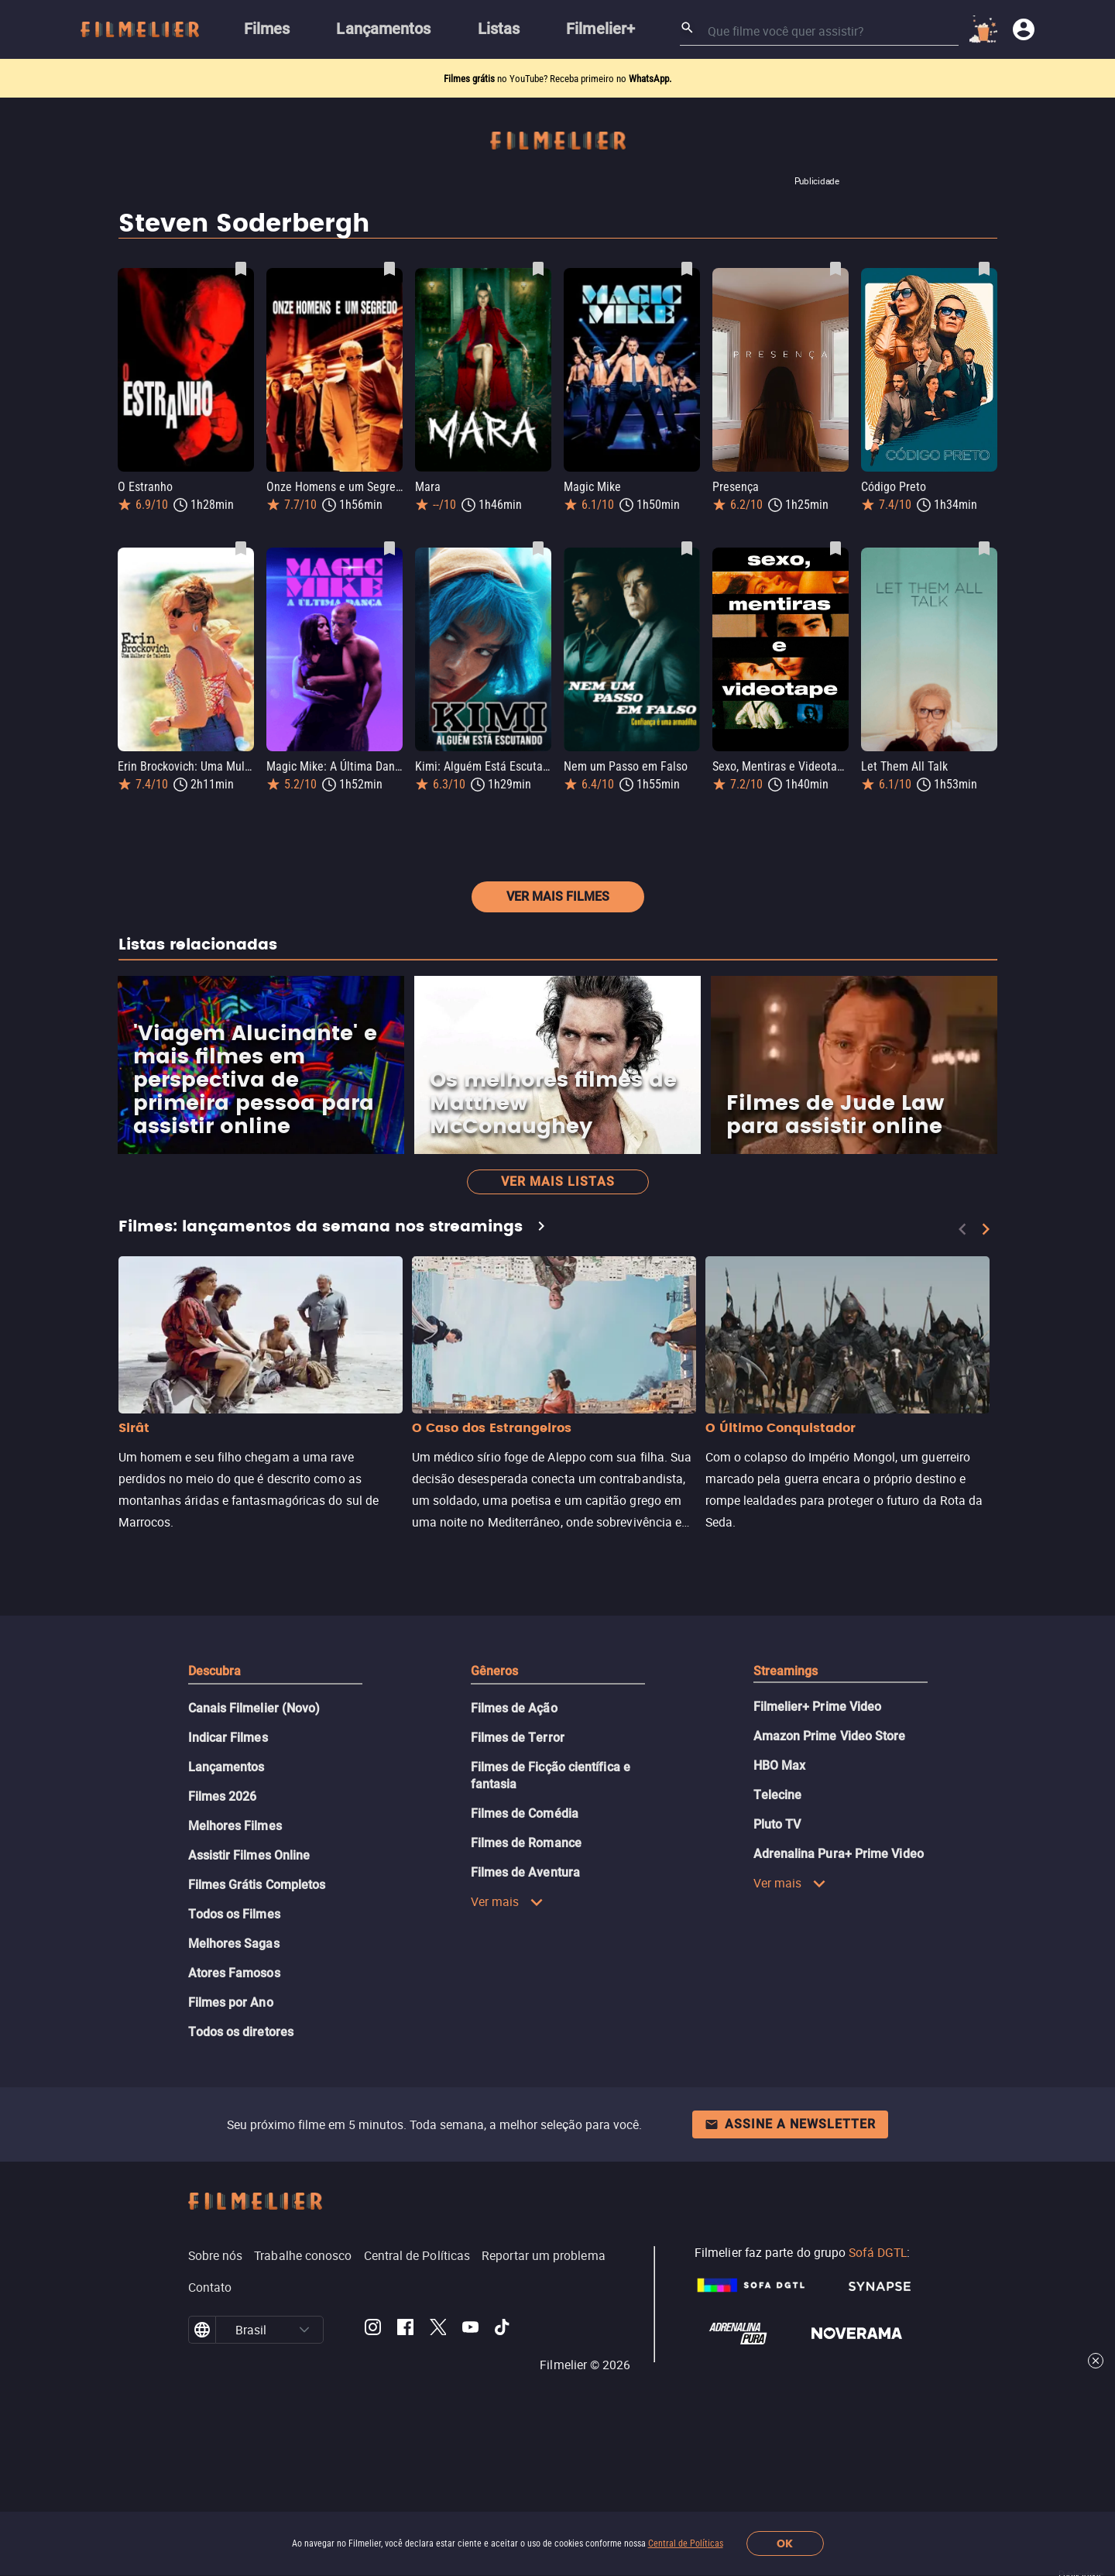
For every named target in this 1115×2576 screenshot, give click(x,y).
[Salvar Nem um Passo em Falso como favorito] (687, 548)
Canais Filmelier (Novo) (254, 1790)
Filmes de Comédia (524, 1895)
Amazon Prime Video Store (829, 1818)
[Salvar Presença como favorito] (835, 268)
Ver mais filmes (557, 978)
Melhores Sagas (234, 2025)
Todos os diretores (240, 2114)
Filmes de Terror (517, 1819)
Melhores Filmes (235, 1908)
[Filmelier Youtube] (470, 2412)
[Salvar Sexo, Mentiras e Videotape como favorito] (835, 548)
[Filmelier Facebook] (405, 2412)
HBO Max (779, 1847)
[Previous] (962, 1311)
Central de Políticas (685, 2543)
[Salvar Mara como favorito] (538, 268)
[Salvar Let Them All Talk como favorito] (984, 548)
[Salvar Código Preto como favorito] (984, 268)
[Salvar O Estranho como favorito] (241, 268)
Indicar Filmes (228, 1819)
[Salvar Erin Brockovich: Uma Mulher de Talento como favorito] (241, 548)
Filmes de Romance (526, 1925)
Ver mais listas (558, 1263)
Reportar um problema (544, 2337)
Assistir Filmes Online (249, 1937)
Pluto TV (777, 1906)
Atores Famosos (234, 2055)
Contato (210, 2369)
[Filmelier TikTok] (503, 2412)
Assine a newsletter (790, 2206)
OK (785, 2544)
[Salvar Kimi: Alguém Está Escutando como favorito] (538, 548)
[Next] (985, 1311)
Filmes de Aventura (525, 1954)
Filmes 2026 (222, 1878)
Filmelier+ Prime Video (817, 1788)
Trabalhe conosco (303, 2337)
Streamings (785, 1753)
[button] (304, 2411)
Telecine (777, 1877)
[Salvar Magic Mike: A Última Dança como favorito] (389, 548)
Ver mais (507, 1983)
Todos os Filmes (234, 1996)
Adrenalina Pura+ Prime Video (838, 1936)
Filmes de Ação (514, 1790)
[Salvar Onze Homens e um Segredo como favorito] (389, 268)
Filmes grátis (470, 78)
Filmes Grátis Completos (257, 1966)
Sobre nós (215, 2337)
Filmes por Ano (230, 2084)
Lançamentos (226, 1849)
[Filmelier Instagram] (373, 2412)
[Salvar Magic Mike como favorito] (687, 268)
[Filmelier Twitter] (438, 2412)
